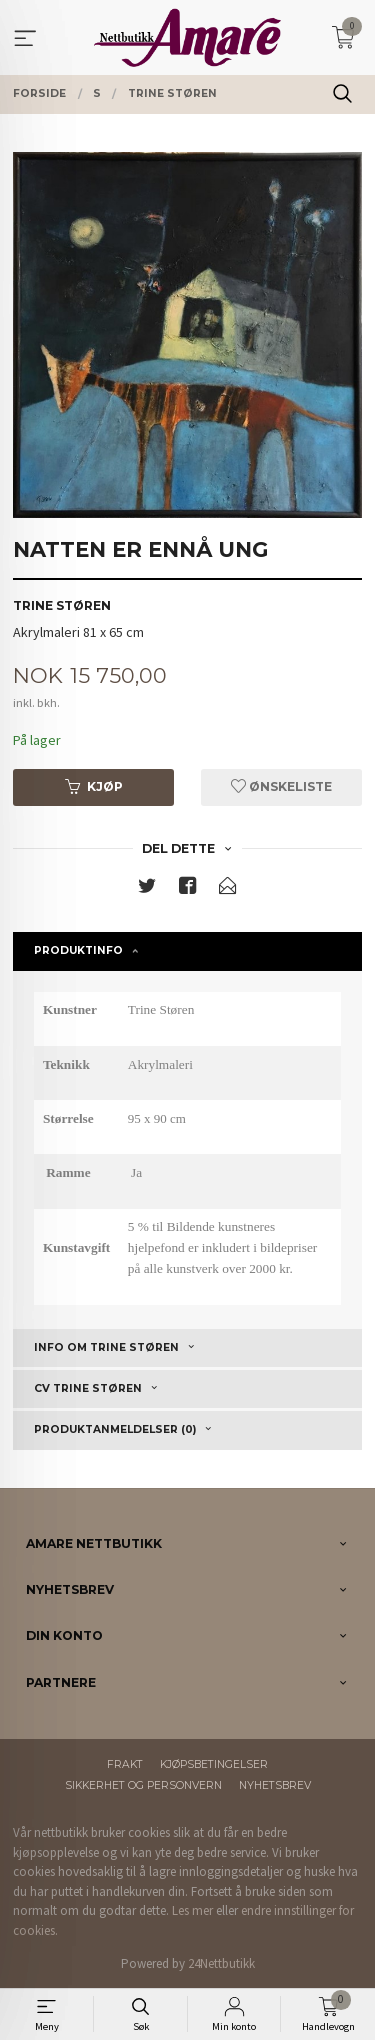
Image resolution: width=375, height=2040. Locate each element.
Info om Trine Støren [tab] (106, 1347)
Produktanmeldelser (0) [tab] (115, 1429)
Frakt (125, 1764)
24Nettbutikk (221, 1963)
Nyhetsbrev (275, 1785)
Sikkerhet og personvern (143, 1785)
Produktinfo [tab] (78, 950)
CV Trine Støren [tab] (88, 1388)
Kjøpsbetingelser (214, 1764)
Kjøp (94, 786)
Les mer (192, 1910)
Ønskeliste (281, 786)
